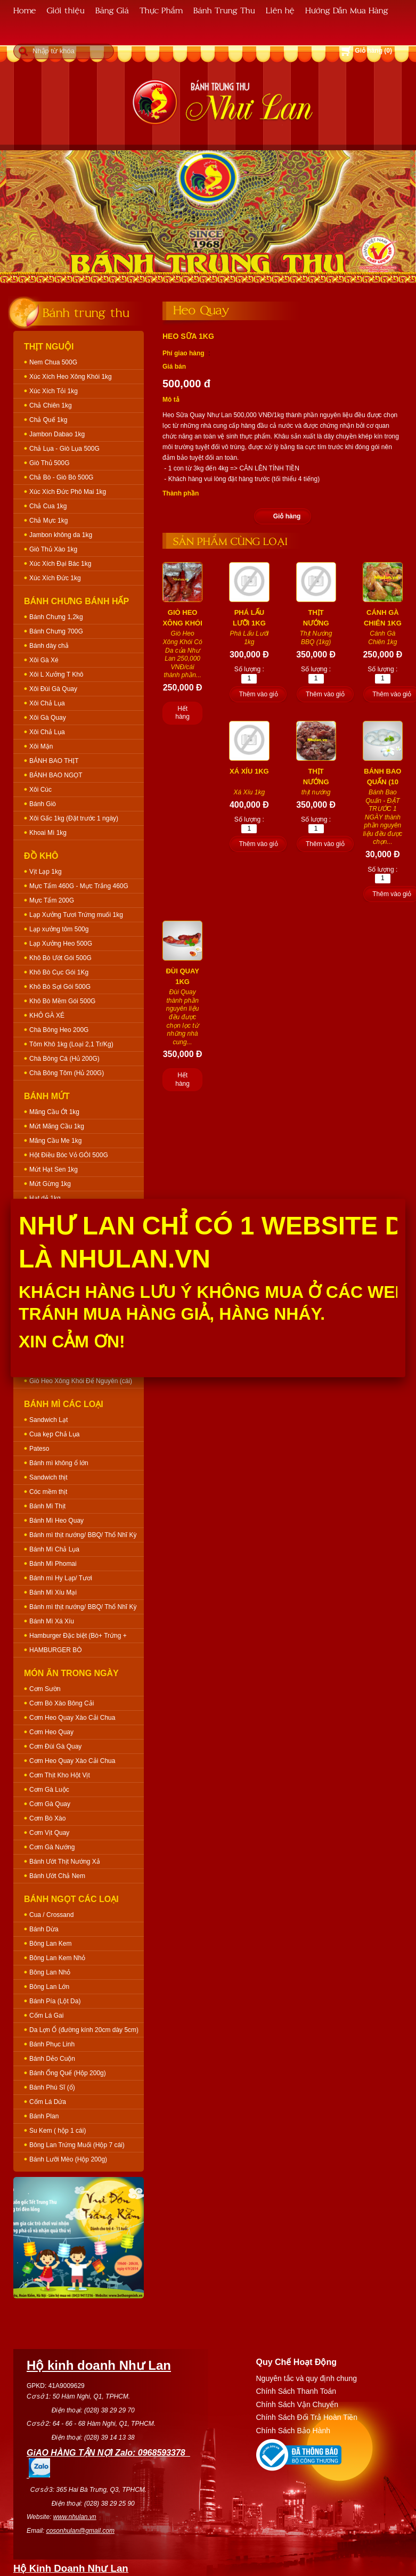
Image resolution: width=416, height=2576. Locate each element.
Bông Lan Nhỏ (49, 1972)
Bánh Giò (42, 804)
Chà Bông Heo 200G (58, 1030)
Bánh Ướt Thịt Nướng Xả (64, 1861)
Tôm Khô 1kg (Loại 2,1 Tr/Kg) (71, 1044)
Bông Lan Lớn (49, 1986)
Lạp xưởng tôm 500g (58, 929)
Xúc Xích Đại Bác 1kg (60, 563)
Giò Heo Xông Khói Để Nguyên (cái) (80, 1381)
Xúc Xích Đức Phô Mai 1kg (67, 491)
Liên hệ (280, 10)
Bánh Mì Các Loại (63, 1404)
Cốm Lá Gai (46, 2015)
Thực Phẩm (161, 10)
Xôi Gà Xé (44, 660)
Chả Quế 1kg (48, 420)
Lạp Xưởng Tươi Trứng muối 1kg (76, 915)
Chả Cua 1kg (48, 506)
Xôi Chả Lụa (47, 703)
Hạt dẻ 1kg (45, 1198)
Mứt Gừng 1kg (50, 1184)
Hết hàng (182, 713)
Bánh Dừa (44, 1929)
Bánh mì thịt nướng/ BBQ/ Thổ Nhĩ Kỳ (83, 1535)
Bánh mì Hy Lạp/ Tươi (60, 1578)
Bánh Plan (44, 2116)
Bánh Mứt (47, 1096)
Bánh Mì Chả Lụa (54, 1549)
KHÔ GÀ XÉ (46, 1015)
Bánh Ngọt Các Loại (71, 1899)
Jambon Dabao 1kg (57, 434)
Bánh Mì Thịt (47, 1506)
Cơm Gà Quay (49, 1804)
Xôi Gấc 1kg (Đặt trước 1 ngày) (73, 818)
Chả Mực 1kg (48, 520)
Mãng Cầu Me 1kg (55, 1140)
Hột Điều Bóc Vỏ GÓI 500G (68, 1155)
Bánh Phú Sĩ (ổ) (52, 2087)
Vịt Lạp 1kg (45, 871)
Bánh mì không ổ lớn (58, 1463)
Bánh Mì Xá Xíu (51, 1621)
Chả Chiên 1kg (50, 405)
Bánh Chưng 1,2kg (56, 617)
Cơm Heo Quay (51, 1732)
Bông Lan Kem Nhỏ (57, 1958)
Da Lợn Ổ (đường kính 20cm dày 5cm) (83, 2030)
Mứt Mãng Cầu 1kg (56, 1126)
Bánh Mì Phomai (53, 1563)
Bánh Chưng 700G (56, 631)
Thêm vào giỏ (258, 694)
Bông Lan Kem (50, 1943)
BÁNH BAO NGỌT (56, 775)
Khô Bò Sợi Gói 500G (60, 986)
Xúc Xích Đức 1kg (55, 578)
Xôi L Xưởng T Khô (56, 674)
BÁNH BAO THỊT (53, 761)
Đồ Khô (41, 855)
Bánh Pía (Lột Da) (54, 2001)
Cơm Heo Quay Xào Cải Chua (72, 1717)
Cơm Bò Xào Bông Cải (61, 1703)
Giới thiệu (66, 10)
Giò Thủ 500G (49, 463)
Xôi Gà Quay (47, 717)
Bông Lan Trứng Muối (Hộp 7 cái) (77, 2145)
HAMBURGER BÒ (55, 1650)
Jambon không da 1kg (60, 535)
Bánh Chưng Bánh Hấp (76, 601)
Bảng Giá (112, 10)
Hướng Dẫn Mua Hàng (346, 10)
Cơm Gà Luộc (49, 1789)
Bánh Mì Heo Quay (56, 1520)
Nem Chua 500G (53, 362)
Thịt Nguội (49, 346)
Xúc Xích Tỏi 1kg (53, 391)
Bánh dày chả (49, 645)
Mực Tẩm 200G (51, 900)
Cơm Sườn (45, 1689)
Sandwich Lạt (48, 1420)
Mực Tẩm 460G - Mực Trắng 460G (78, 886)
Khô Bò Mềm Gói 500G (62, 1001)
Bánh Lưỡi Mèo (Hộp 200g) (68, 2159)
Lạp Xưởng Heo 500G (60, 943)
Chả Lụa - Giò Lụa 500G (64, 448)
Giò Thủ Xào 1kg (53, 549)
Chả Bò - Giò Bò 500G (61, 477)
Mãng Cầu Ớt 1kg (54, 1112)
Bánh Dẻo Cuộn (52, 2058)
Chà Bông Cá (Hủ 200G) (64, 1058)
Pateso (39, 1448)
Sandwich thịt (48, 1477)
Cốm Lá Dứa (47, 2102)
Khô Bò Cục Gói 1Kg (58, 972)
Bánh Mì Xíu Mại (53, 1592)
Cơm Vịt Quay (49, 1832)
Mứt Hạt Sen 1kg (53, 1169)
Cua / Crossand (51, 1915)
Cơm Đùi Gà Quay (55, 1746)
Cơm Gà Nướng (52, 1847)
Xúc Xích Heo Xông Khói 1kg (70, 376)
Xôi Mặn (41, 746)
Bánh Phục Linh (52, 2044)
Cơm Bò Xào (47, 1818)
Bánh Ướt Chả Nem (57, 1876)
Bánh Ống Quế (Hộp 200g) (67, 2073)
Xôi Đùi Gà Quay (53, 689)
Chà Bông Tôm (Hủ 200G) (66, 1073)
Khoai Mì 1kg (48, 832)
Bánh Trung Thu (224, 10)
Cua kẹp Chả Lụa (54, 1434)
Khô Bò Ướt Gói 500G (60, 958)
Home (24, 10)
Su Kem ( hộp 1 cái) (57, 2130)
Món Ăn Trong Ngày (71, 1673)
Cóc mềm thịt (48, 1492)
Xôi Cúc (40, 789)
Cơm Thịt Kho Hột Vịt (59, 1775)
